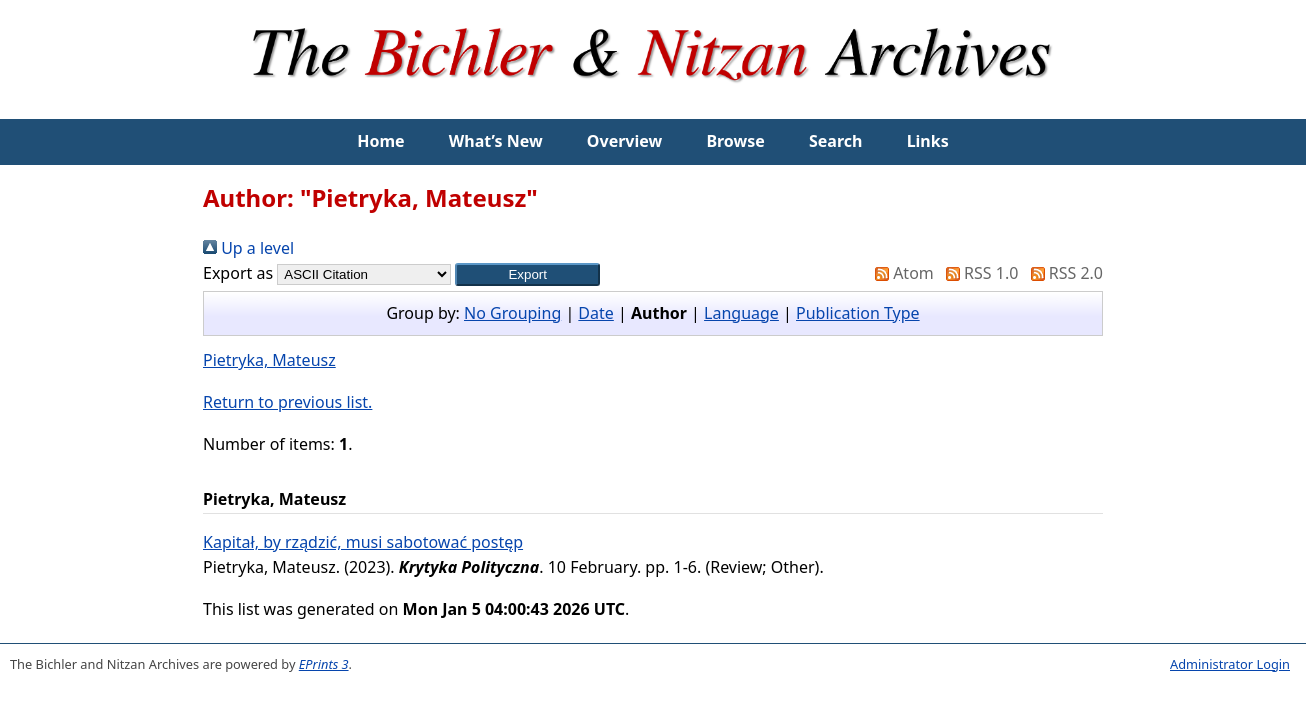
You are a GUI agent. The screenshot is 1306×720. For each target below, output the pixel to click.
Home (380, 141)
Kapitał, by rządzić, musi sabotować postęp (363, 542)
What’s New (496, 141)
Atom (900, 273)
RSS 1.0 (978, 273)
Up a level (248, 248)
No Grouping (512, 313)
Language (741, 313)
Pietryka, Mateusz (269, 360)
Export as (238, 273)
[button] (527, 274)
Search (835, 141)
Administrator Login (1230, 664)
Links (928, 141)
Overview (624, 141)
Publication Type (858, 313)
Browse (735, 141)
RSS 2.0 (1063, 273)
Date (595, 313)
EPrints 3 (324, 664)
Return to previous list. (287, 402)
